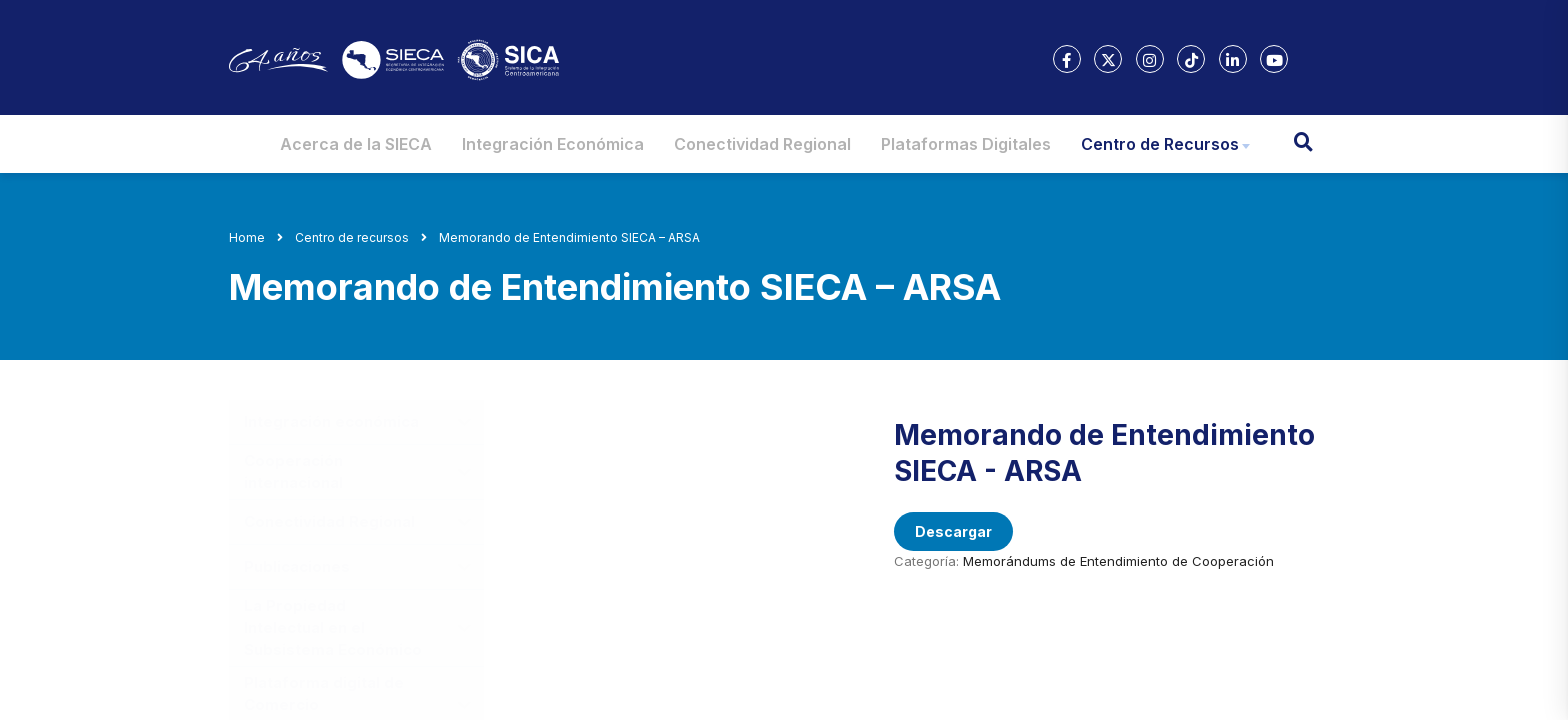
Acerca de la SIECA (356, 144)
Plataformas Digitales (966, 144)
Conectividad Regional (762, 144)
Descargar (953, 531)
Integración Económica (553, 144)
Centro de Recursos (1160, 144)
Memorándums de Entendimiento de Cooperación (1118, 561)
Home (247, 237)
